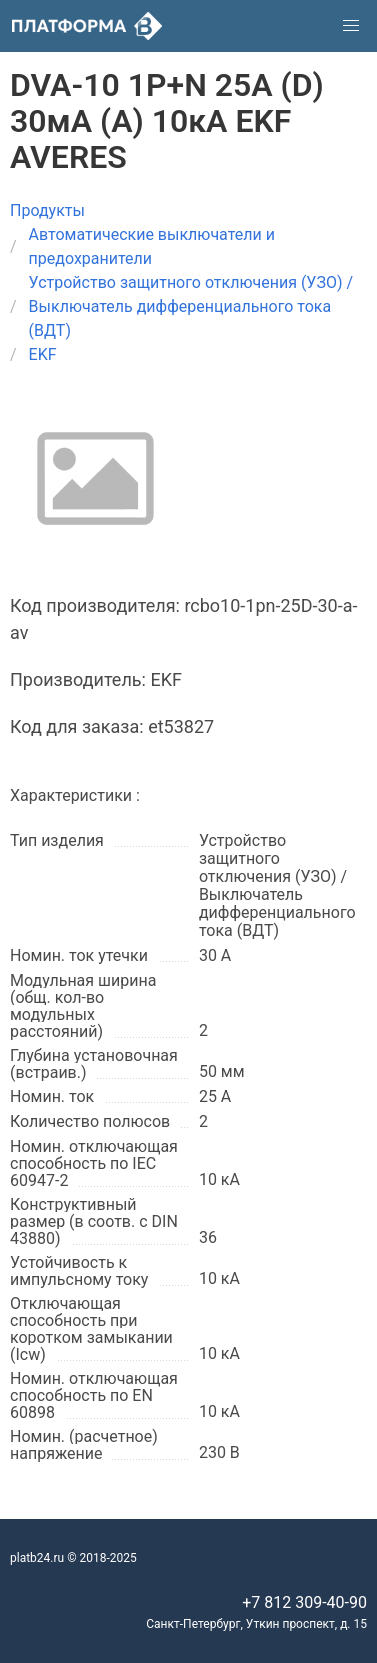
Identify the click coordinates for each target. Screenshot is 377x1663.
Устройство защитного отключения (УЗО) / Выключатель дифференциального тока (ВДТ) (191, 306)
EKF (43, 354)
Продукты (47, 210)
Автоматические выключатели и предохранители (152, 246)
